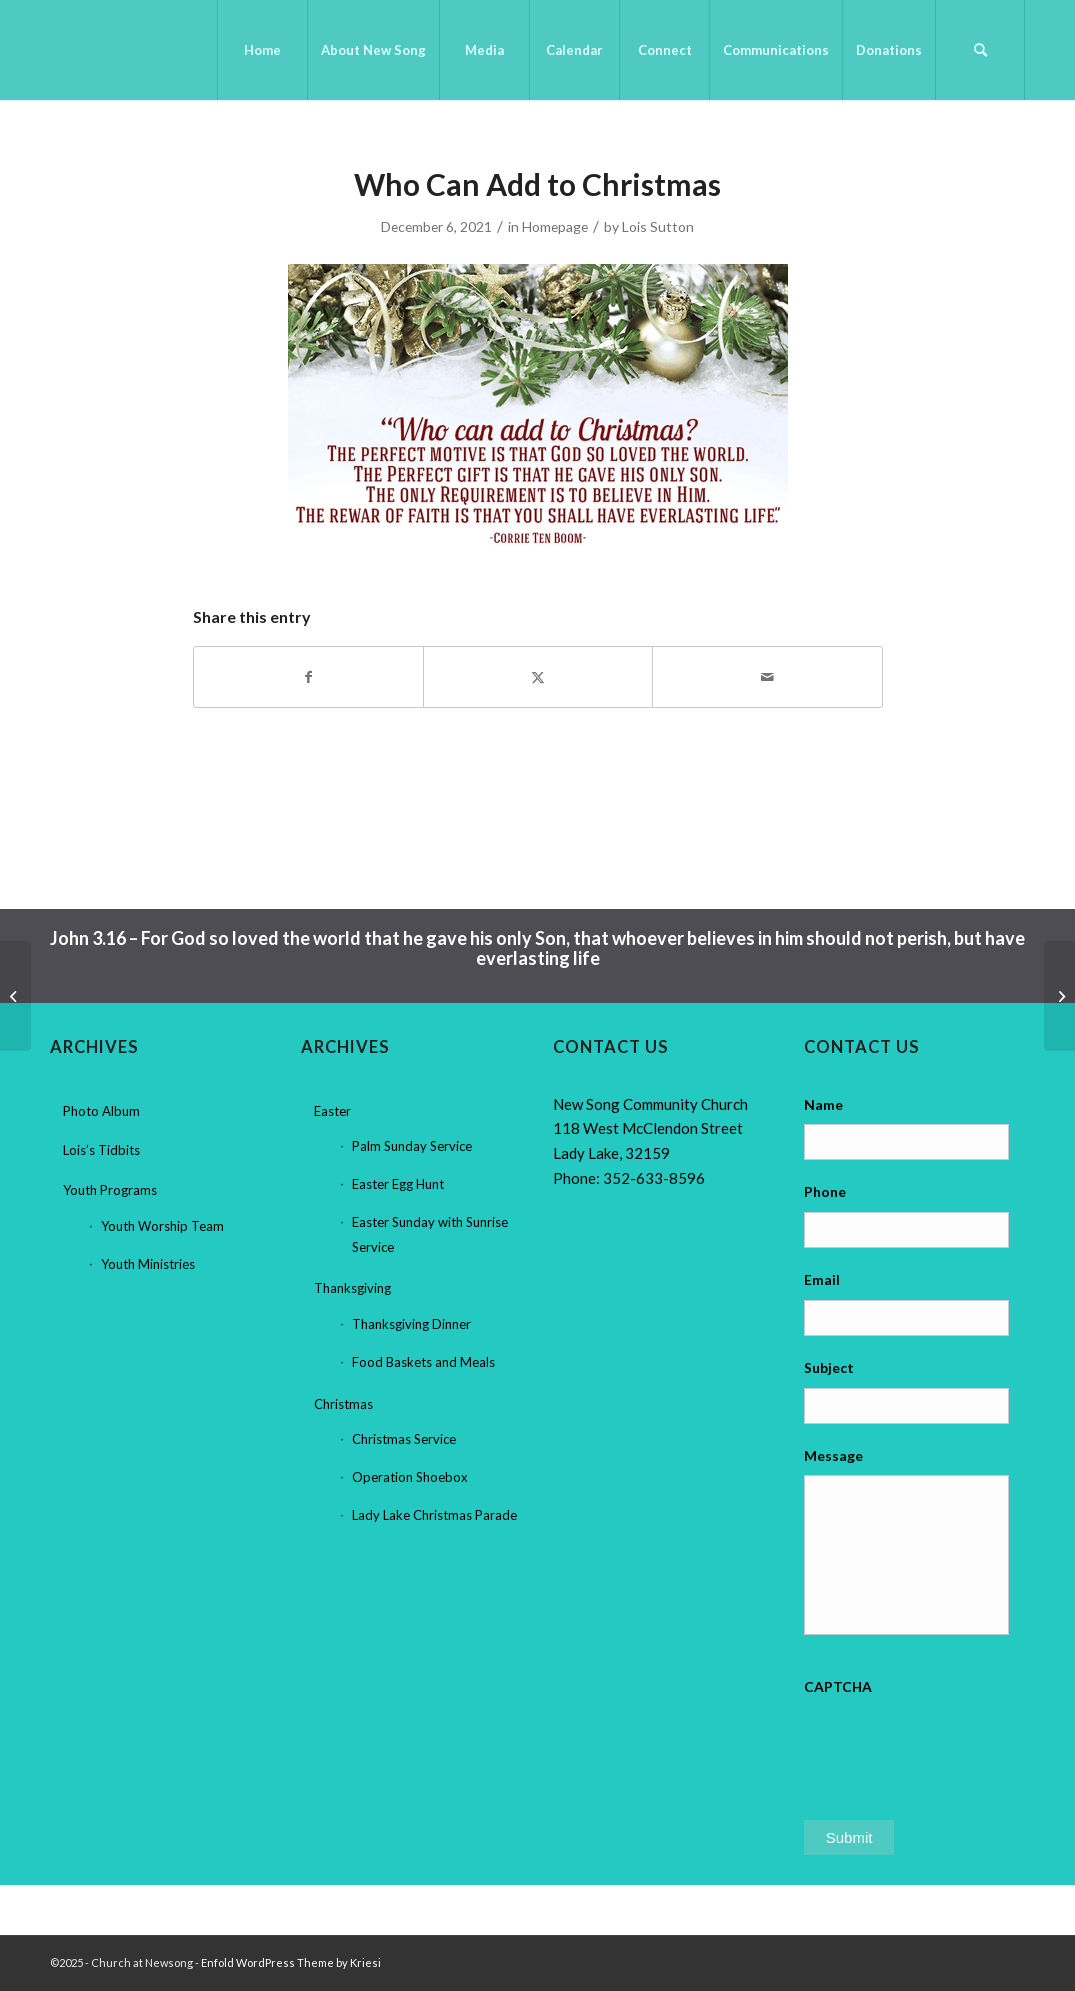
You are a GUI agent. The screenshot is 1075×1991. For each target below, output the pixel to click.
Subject (829, 1367)
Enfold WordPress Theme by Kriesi (291, 1962)
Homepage (555, 226)
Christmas (343, 1404)
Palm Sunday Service (412, 1146)
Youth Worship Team (162, 1226)
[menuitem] (262, 50)
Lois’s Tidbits (101, 1150)
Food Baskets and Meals (423, 1362)
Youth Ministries (148, 1264)
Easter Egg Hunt (398, 1184)
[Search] (980, 50)
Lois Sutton (658, 226)
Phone (825, 1191)
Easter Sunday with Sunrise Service (430, 1234)
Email (822, 1279)
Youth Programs (110, 1190)
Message (833, 1455)
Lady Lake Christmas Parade (434, 1515)
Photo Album (101, 1111)
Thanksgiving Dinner (411, 1324)
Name (823, 1104)
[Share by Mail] (767, 677)
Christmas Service (404, 1439)
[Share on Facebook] (308, 677)
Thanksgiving (352, 1288)
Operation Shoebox (410, 1477)
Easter (332, 1111)
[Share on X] (538, 677)
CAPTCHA (838, 1686)
